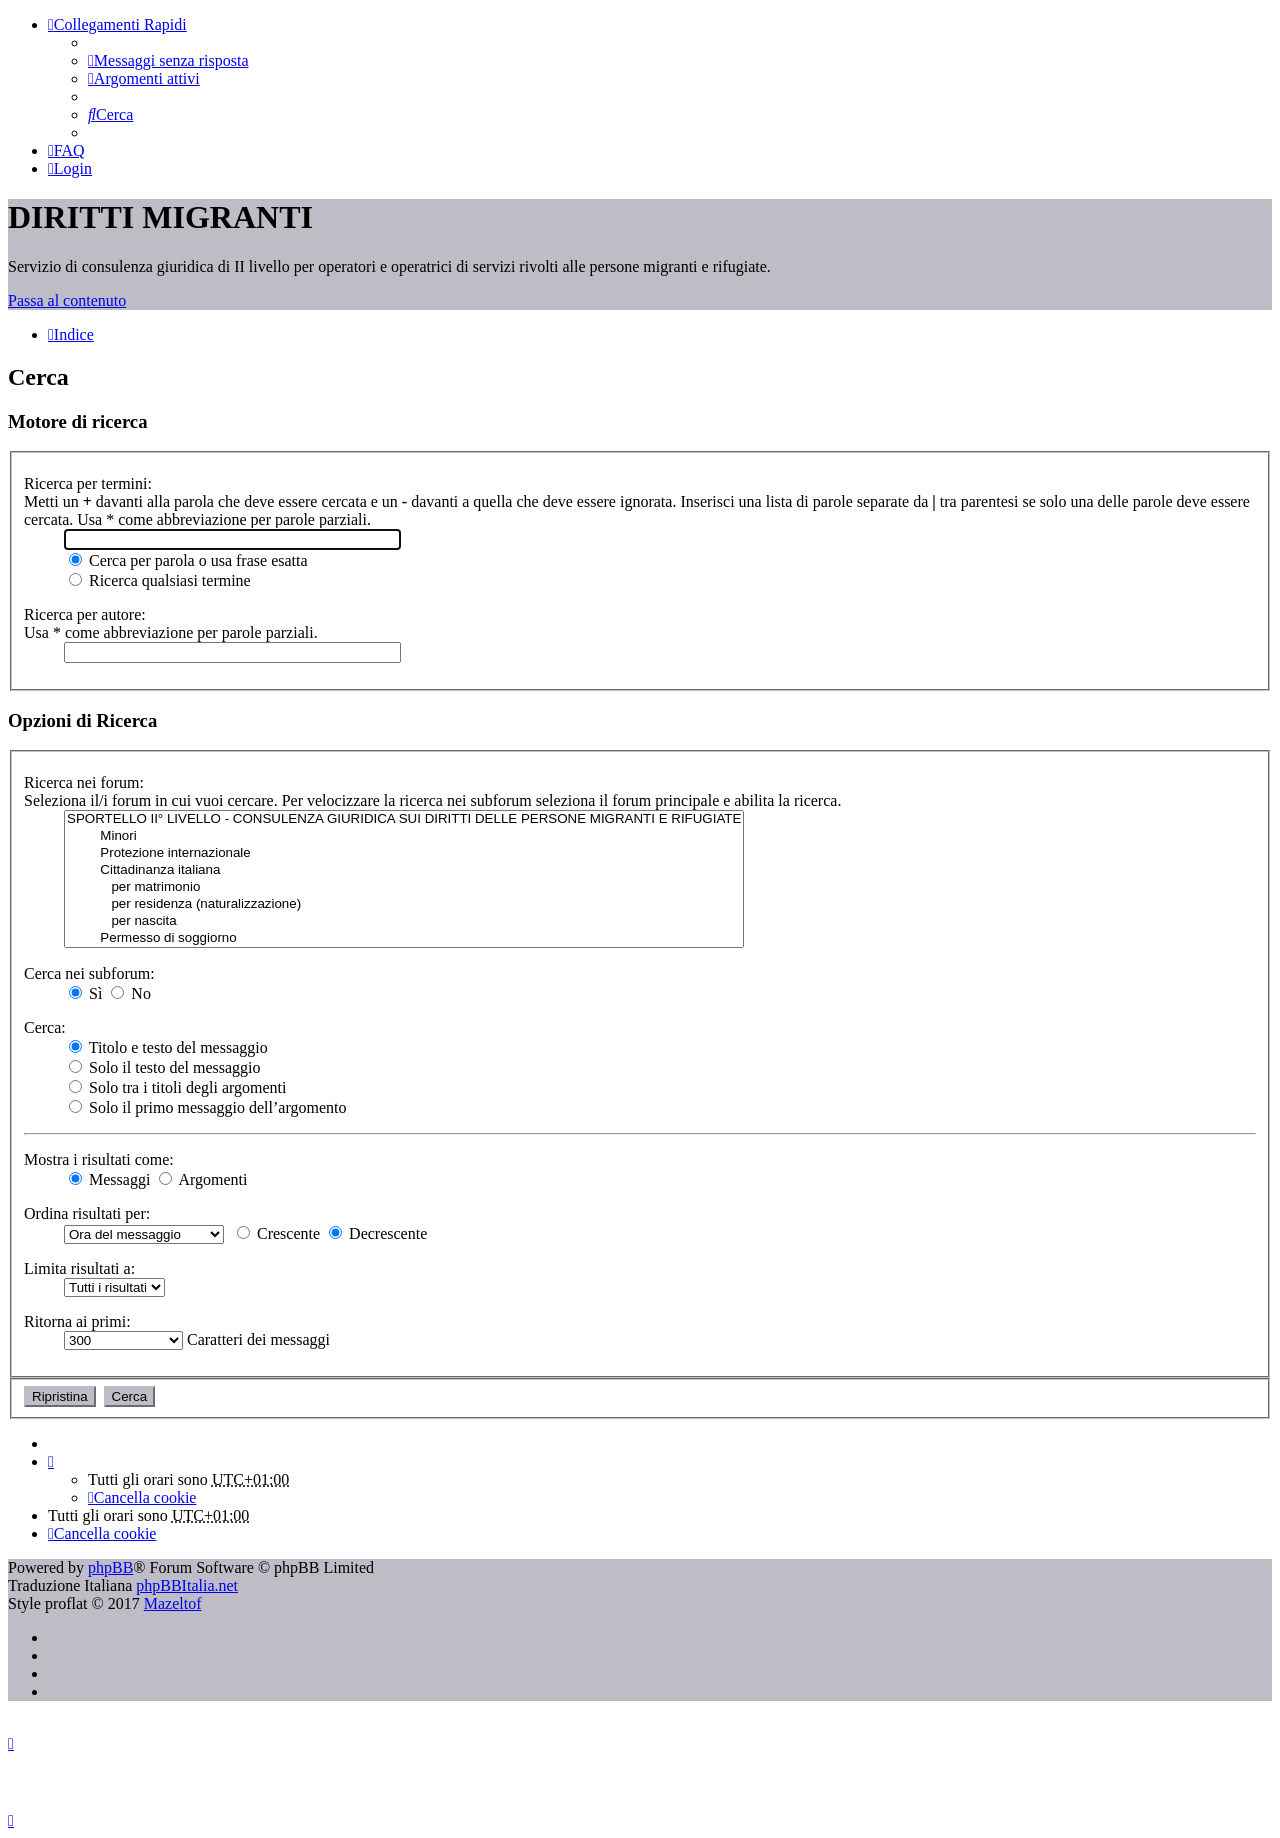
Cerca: (45, 1027)
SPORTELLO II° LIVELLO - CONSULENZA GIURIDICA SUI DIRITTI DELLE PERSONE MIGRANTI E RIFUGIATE (404, 819)
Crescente (278, 1233)
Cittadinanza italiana (404, 870)
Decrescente (378, 1233)
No (131, 993)
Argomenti (203, 1179)
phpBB (110, 1567)
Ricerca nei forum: (84, 782)
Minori (404, 836)
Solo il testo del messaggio (165, 1067)
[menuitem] (168, 60)
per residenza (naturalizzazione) (404, 904)
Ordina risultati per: (87, 1213)
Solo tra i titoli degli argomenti (177, 1087)
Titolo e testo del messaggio (168, 1047)
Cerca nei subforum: (89, 973)
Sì (85, 993)
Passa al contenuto (67, 300)
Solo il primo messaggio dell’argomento (207, 1107)
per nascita (404, 921)
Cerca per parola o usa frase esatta (188, 560)
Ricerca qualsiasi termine (160, 580)
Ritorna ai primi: (77, 1321)
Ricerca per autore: (85, 614)
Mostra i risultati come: (99, 1159)
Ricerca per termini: (88, 483)
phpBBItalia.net (187, 1585)
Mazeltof (173, 1603)
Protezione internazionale (404, 853)
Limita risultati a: (79, 1268)
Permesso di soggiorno (404, 938)
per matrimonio (404, 887)
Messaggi (109, 1179)
